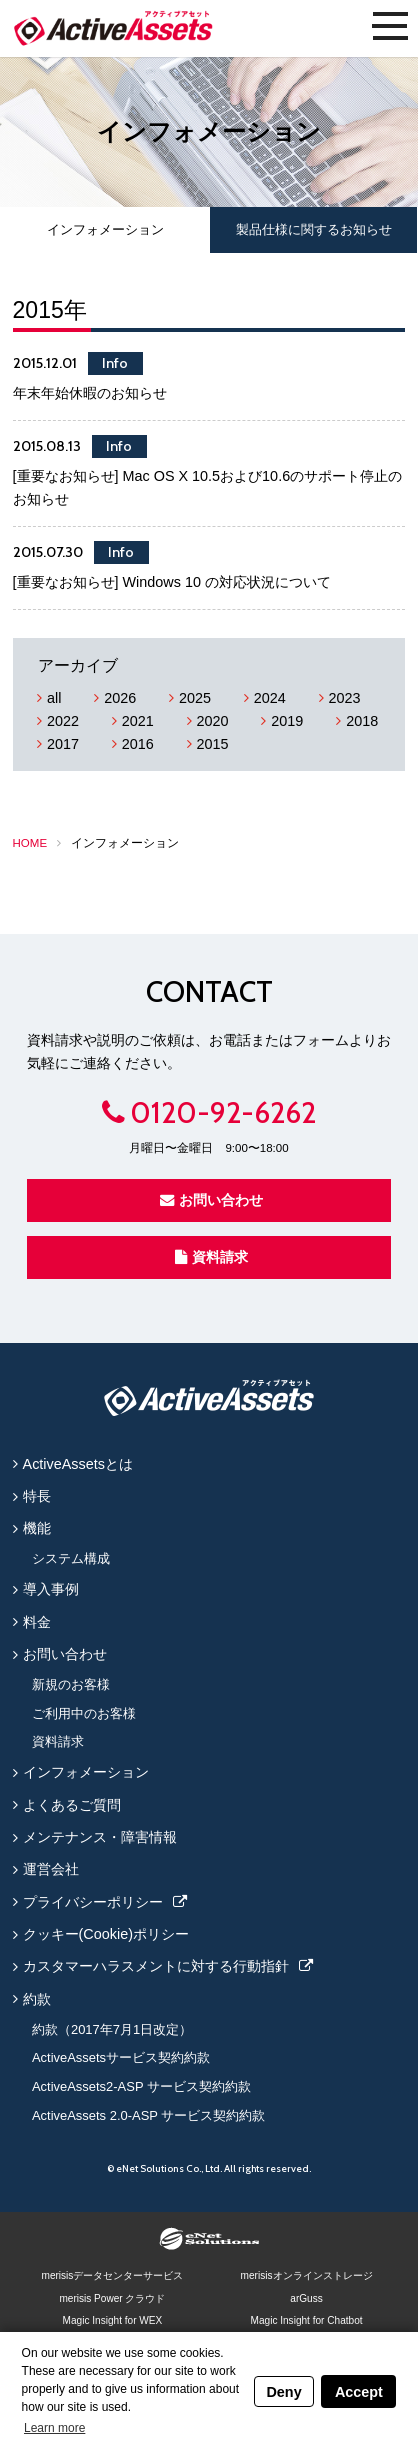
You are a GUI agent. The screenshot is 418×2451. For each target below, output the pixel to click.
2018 (362, 721)
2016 (138, 744)
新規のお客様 (71, 1684)
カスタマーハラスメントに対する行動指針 (156, 1966)
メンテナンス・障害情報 (100, 1837)
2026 (120, 698)
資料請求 (211, 1257)
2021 (138, 721)
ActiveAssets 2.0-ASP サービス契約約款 (148, 2115)
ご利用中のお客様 (84, 1713)
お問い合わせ (211, 1200)
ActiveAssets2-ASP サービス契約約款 (141, 2086)
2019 (287, 721)
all (54, 698)
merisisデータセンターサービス (112, 2275)
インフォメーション (105, 229)
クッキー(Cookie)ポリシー (106, 1934)
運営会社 (51, 1869)
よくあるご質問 (72, 1805)
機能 (37, 1528)
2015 (213, 744)
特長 (37, 1496)
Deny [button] (283, 2392)
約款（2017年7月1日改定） (112, 2029)
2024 (270, 698)
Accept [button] (359, 2392)
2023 (345, 698)
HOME (30, 843)
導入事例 (51, 1589)
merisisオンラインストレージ (307, 2275)
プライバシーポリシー (93, 1902)
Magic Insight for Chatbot (307, 2320)
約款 (37, 1999)
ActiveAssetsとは (78, 1464)
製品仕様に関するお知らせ (314, 229)
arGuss (306, 2298)
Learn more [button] (54, 2428)
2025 (195, 698)
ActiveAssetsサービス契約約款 (121, 2057)
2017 (63, 744)
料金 (37, 1622)
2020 (213, 721)
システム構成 (71, 1558)
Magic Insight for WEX (113, 2320)
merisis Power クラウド (112, 2298)
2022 (63, 721)
